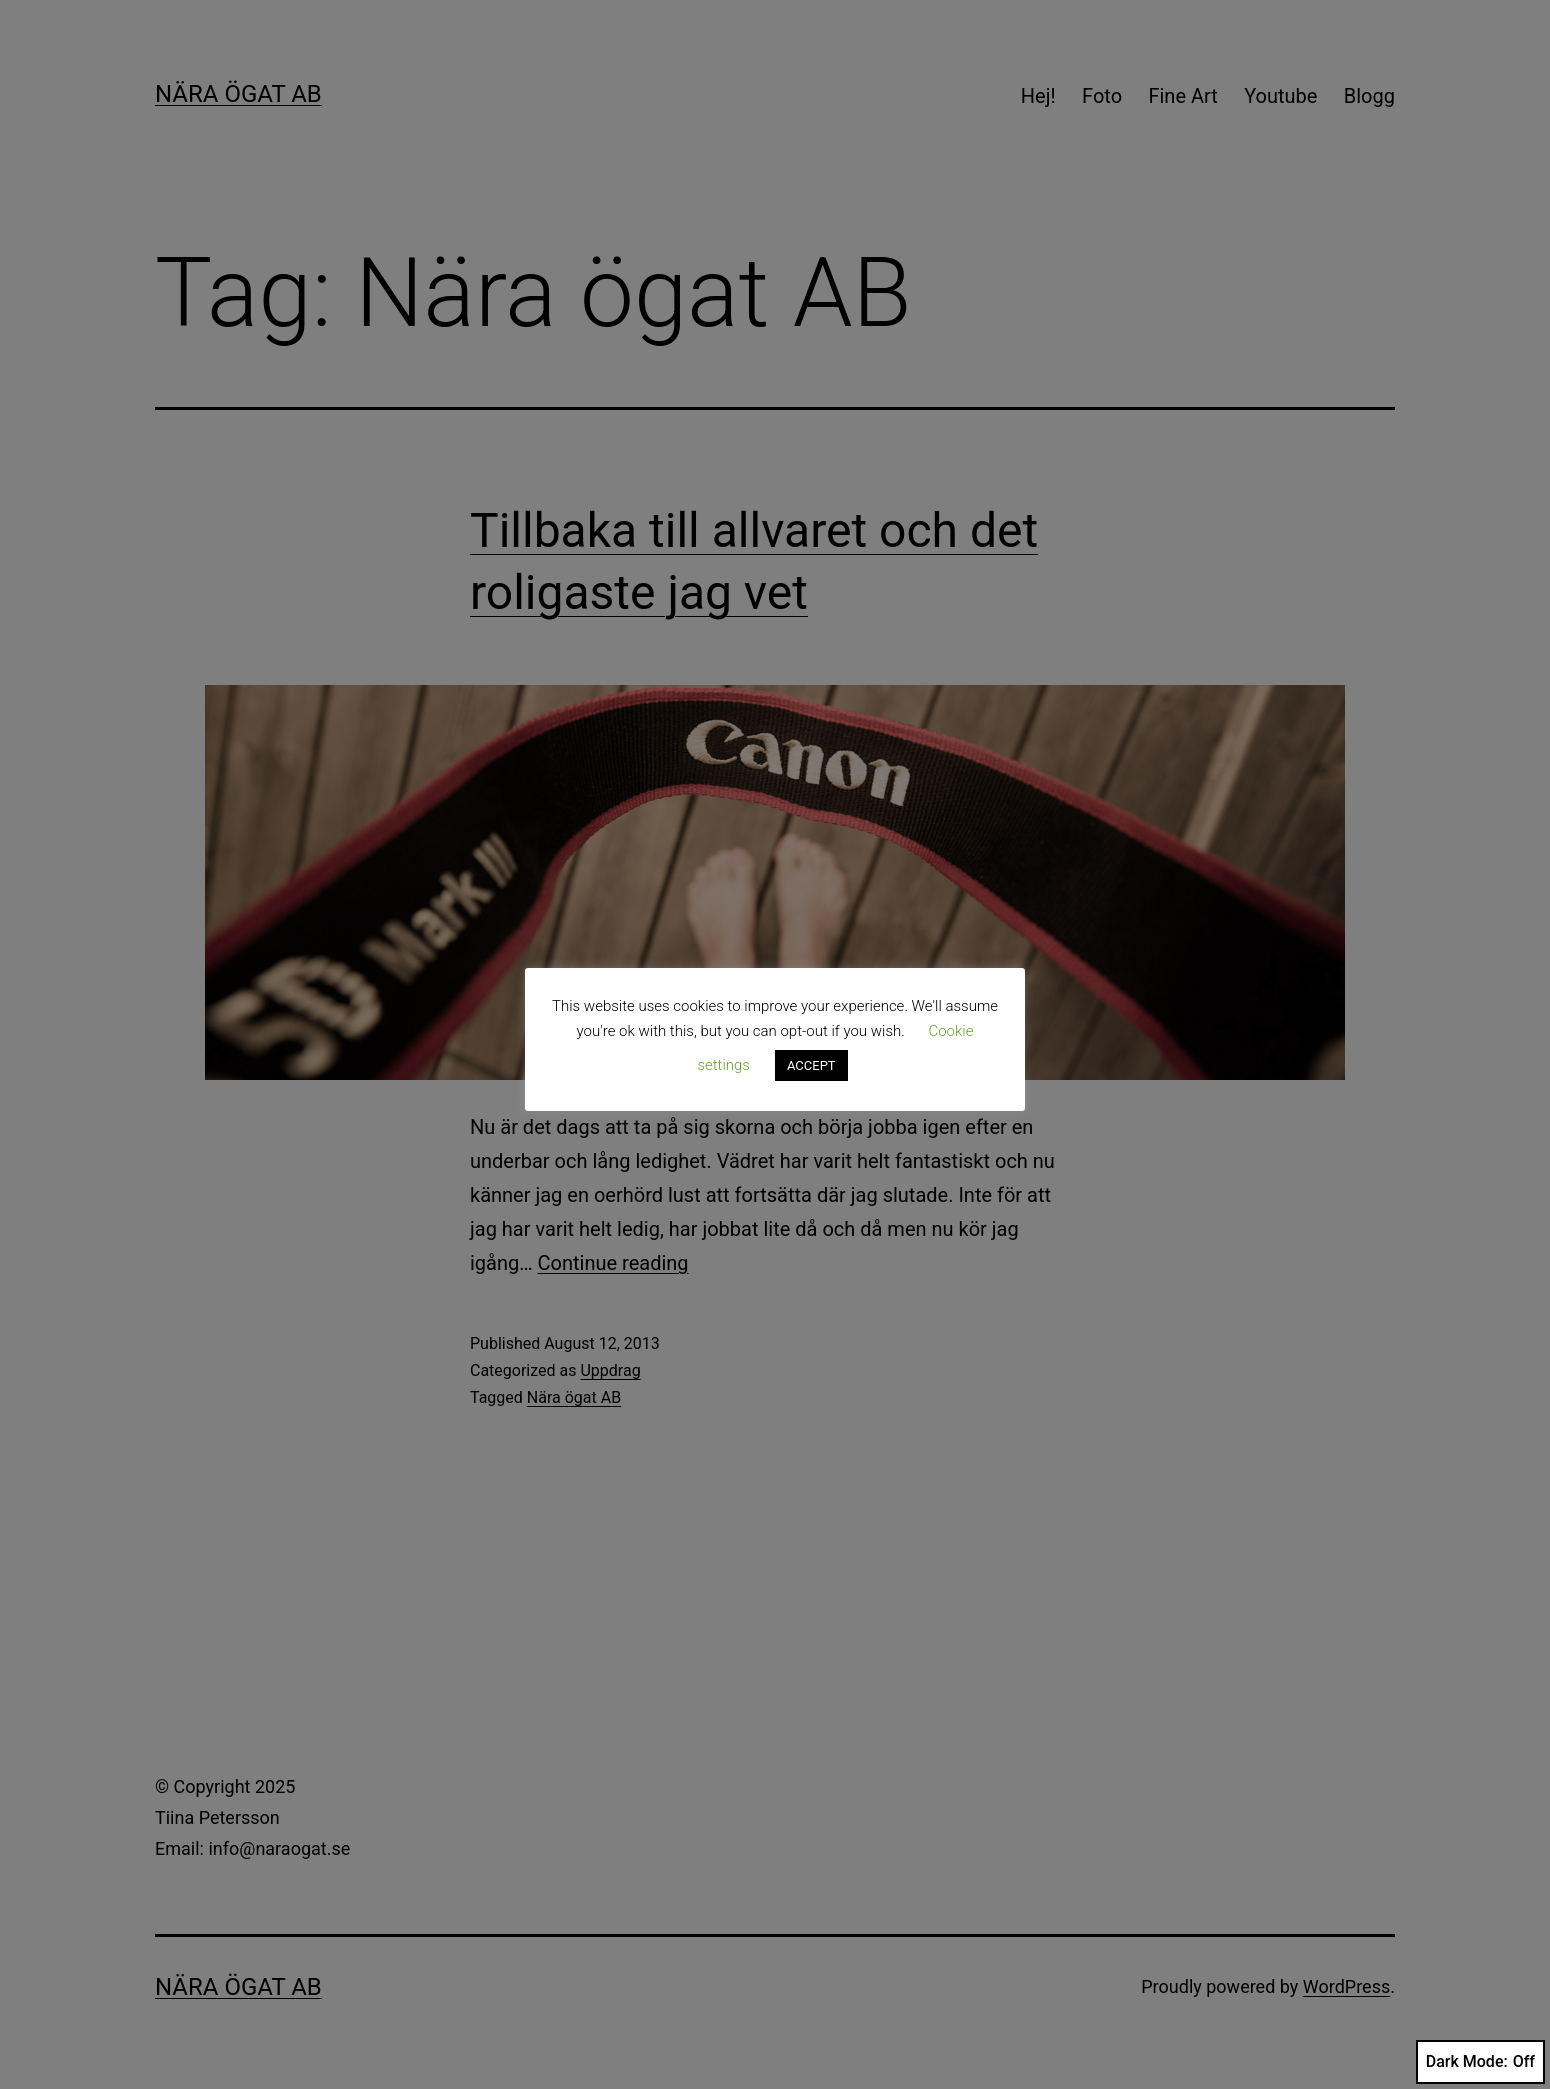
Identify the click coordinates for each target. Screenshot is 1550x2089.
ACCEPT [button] (811, 1065)
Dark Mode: (1480, 2062)
